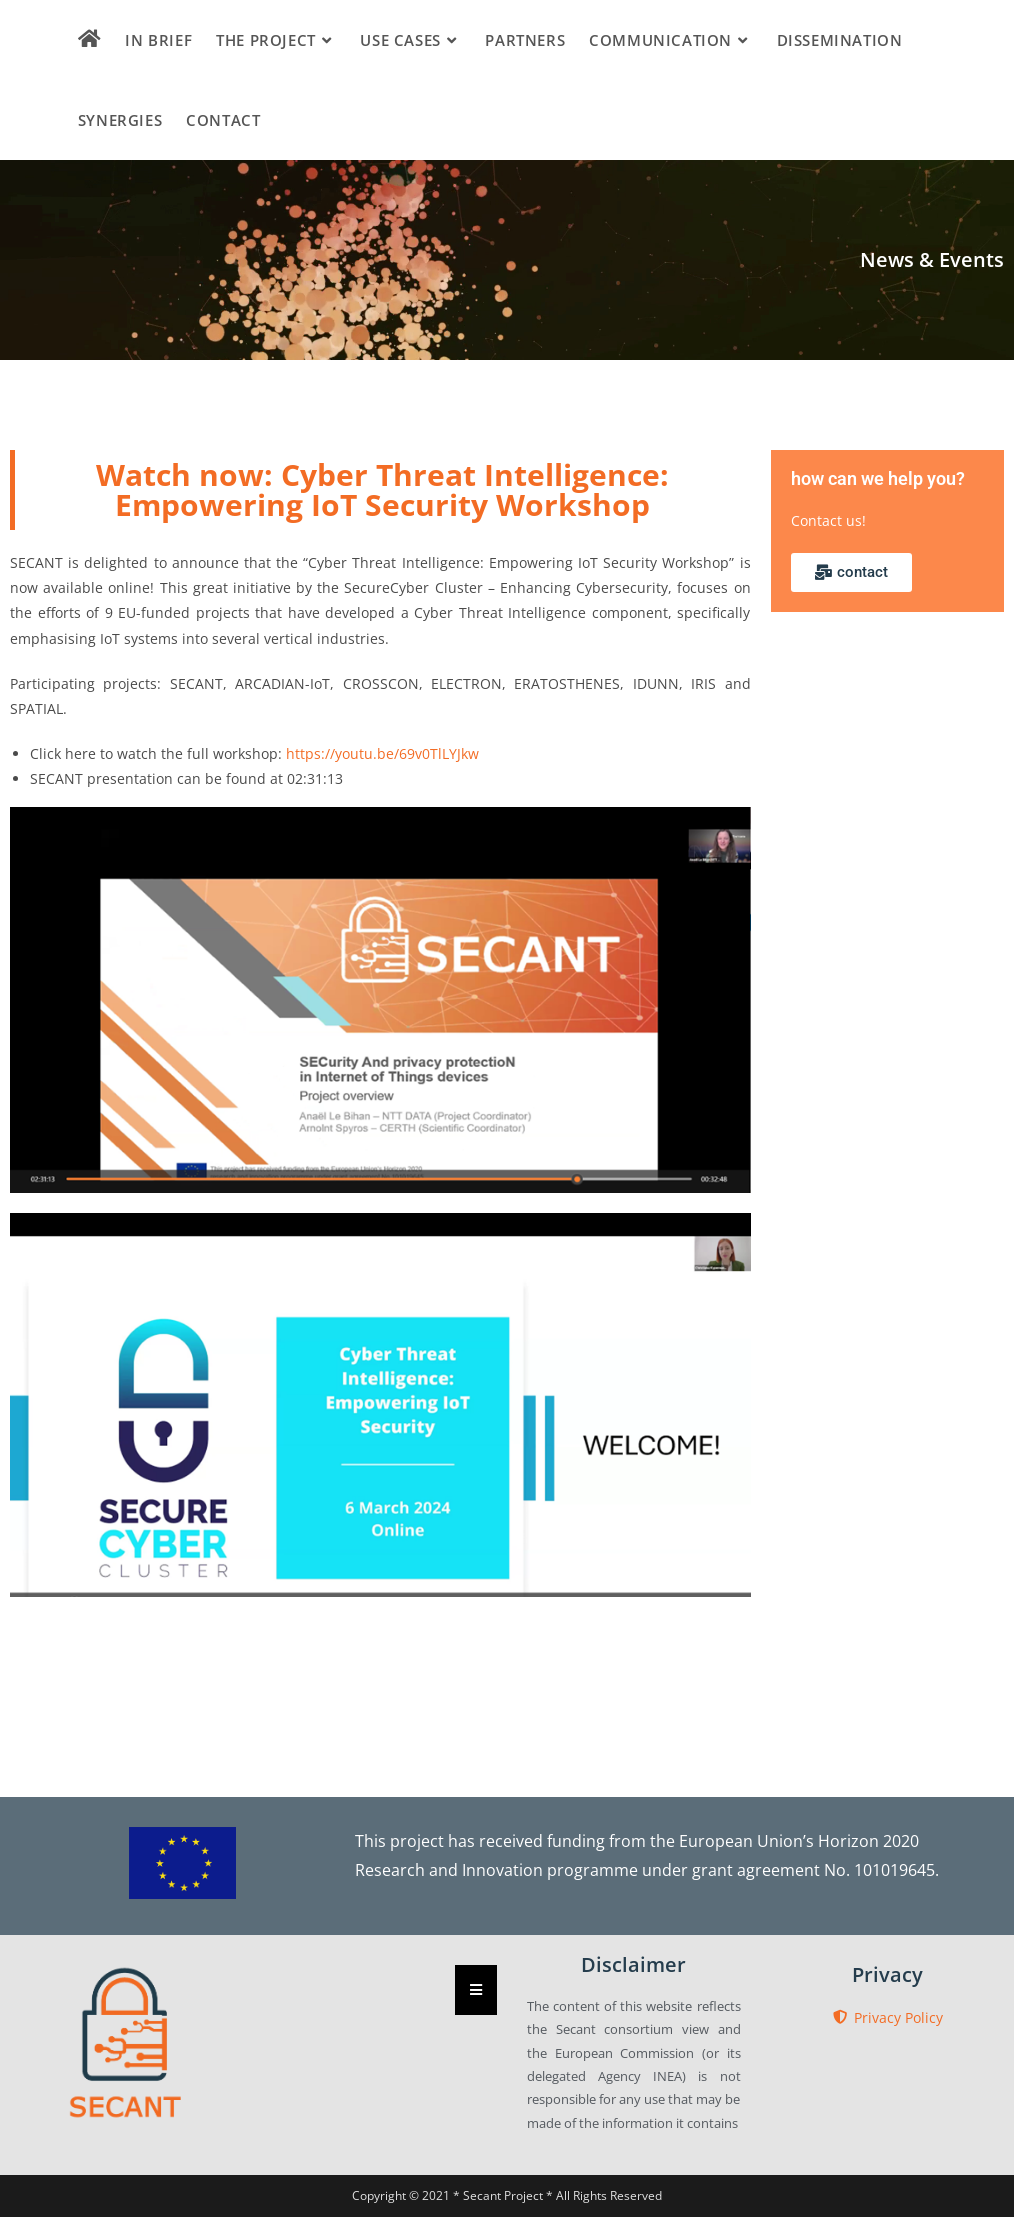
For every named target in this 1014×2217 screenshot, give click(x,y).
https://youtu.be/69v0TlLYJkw (382, 753)
